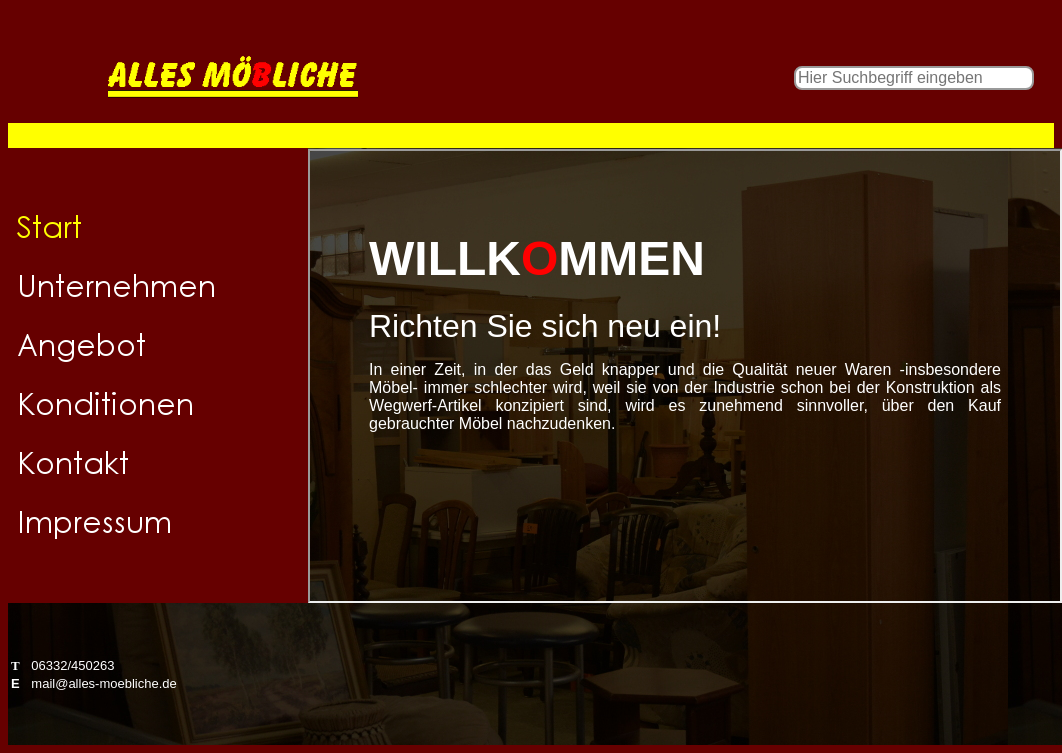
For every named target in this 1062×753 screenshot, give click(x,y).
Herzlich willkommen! (685, 376)
